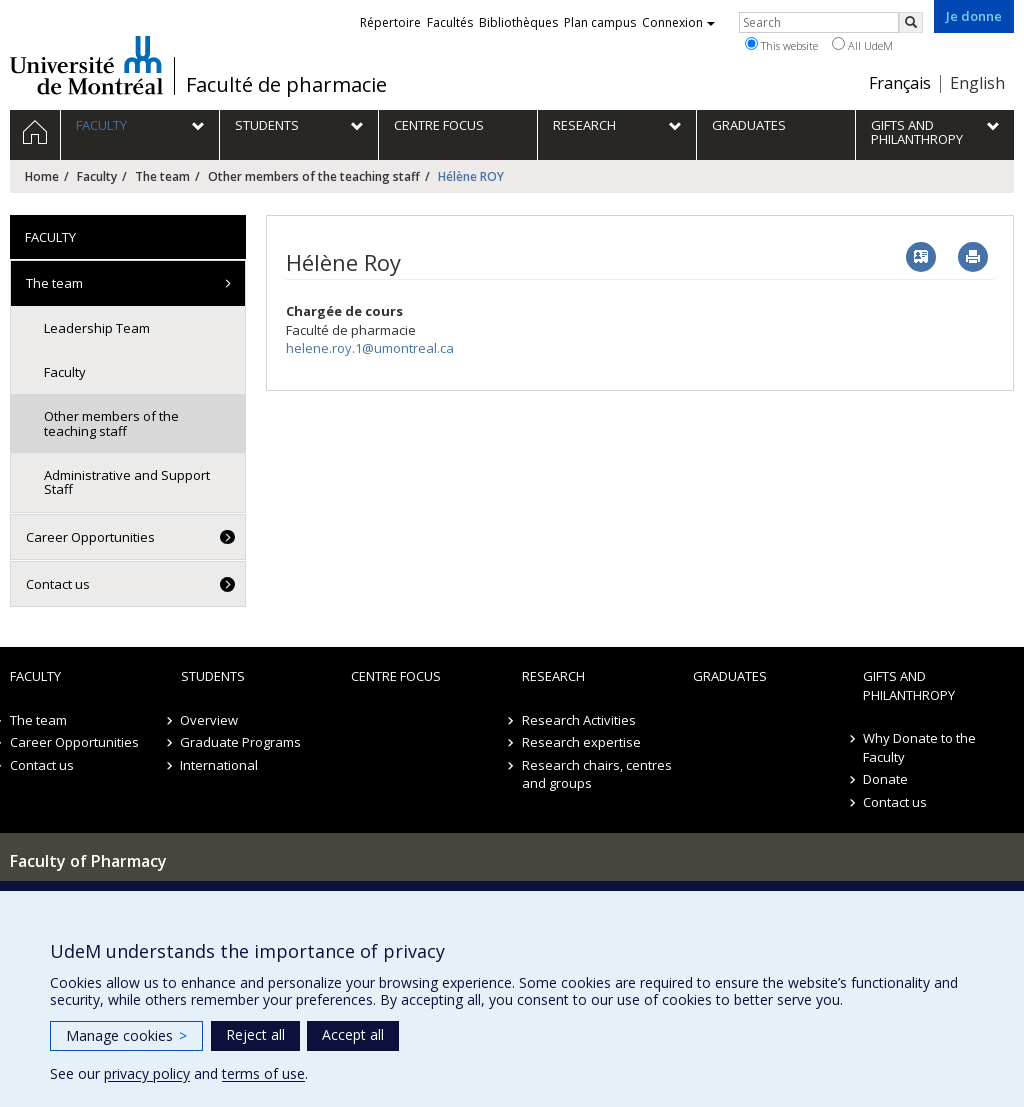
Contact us (58, 584)
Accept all (353, 1034)
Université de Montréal (86, 65)
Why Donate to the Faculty (919, 747)
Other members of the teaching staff (314, 176)
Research (553, 676)
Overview (210, 720)
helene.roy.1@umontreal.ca (370, 348)
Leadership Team (97, 328)
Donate (885, 779)
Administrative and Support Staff (127, 482)
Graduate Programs (241, 742)
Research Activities (579, 720)
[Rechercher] (911, 22)
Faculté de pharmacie (286, 85)
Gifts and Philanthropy (909, 685)
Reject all (255, 1034)
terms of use (263, 1073)
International (220, 765)
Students (213, 676)
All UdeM (862, 45)
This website (781, 45)
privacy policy (147, 1073)
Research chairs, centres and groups (597, 774)
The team (162, 176)
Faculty (97, 176)
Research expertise (581, 742)
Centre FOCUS (396, 676)
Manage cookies (126, 1035)
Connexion (678, 22)
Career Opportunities (90, 537)
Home (42, 176)
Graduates (730, 676)
